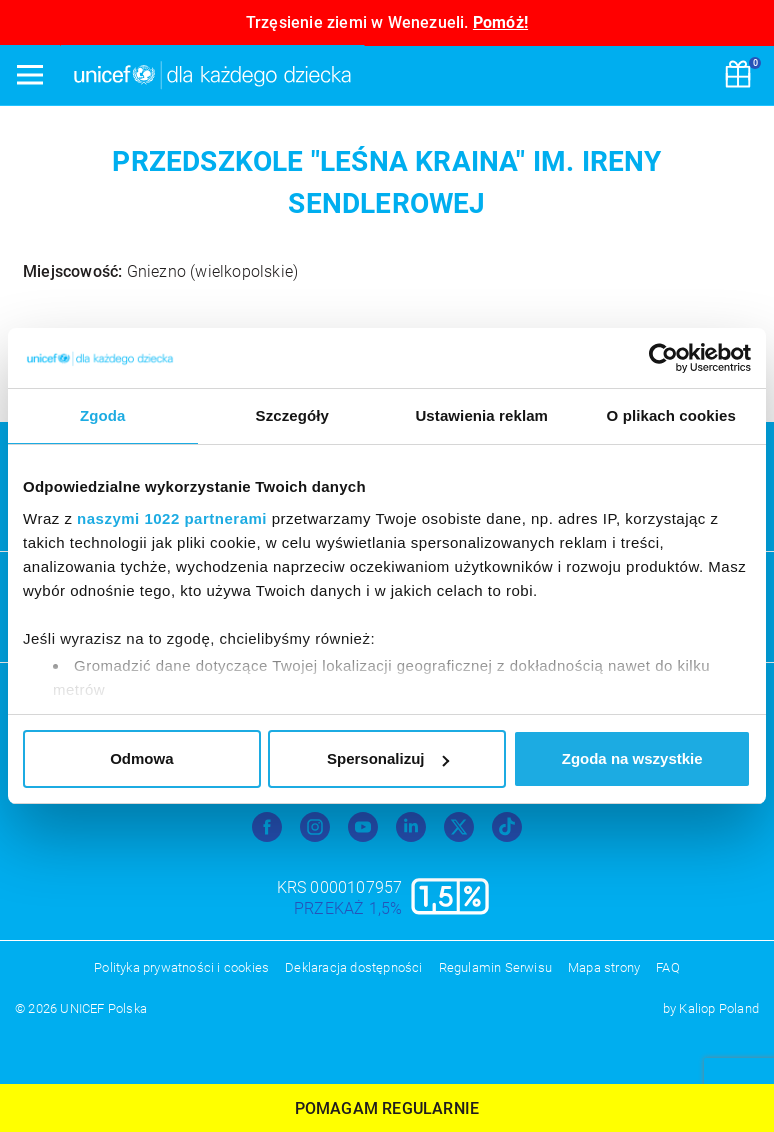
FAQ (668, 967)
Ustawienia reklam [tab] (481, 415)
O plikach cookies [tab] (671, 415)
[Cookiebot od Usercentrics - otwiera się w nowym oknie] (663, 358)
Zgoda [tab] (103, 415)
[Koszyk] (738, 76)
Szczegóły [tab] (292, 415)
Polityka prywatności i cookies (181, 967)
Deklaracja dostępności (353, 967)
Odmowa (141, 758)
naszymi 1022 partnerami (172, 518)
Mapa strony (604, 967)
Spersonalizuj (388, 758)
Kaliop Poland (719, 1008)
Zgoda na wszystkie (632, 758)
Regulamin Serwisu (495, 967)
